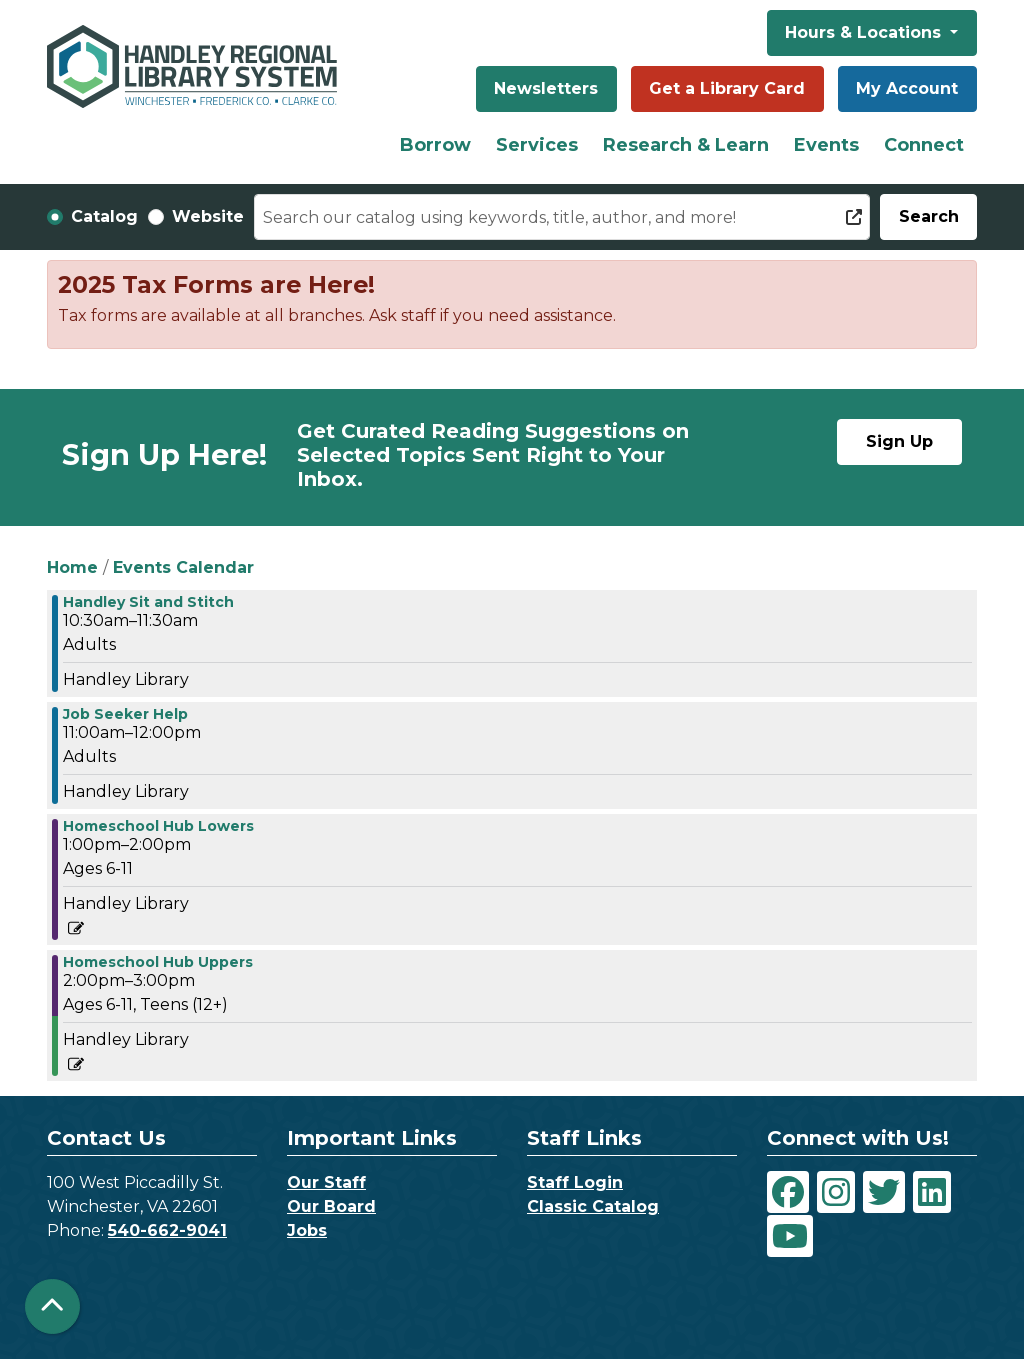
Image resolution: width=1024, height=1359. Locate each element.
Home (72, 567)
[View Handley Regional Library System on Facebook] (788, 1192)
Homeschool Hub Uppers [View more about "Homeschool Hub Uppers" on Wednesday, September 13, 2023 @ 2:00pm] (158, 962)
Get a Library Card (727, 88)
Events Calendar (183, 567)
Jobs (307, 1230)
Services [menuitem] (537, 145)
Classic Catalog (593, 1206)
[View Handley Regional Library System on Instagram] (836, 1192)
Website (208, 216)
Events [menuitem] (826, 145)
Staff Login (575, 1182)
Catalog (104, 216)
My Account (907, 88)
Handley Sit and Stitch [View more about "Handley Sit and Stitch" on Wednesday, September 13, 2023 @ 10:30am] (148, 602)
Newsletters (546, 88)
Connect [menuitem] (924, 145)
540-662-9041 (167, 1230)
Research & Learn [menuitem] (686, 145)
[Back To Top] (52, 1306)
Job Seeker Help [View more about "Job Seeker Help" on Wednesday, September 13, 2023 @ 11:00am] (125, 714)
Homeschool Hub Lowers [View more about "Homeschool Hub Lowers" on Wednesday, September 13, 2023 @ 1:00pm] (158, 826)
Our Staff (326, 1182)
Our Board (331, 1206)
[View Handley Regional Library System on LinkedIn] (932, 1192)
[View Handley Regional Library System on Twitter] (884, 1192)
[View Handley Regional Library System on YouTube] (790, 1236)
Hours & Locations (865, 32)
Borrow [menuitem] (435, 145)
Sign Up (899, 441)
